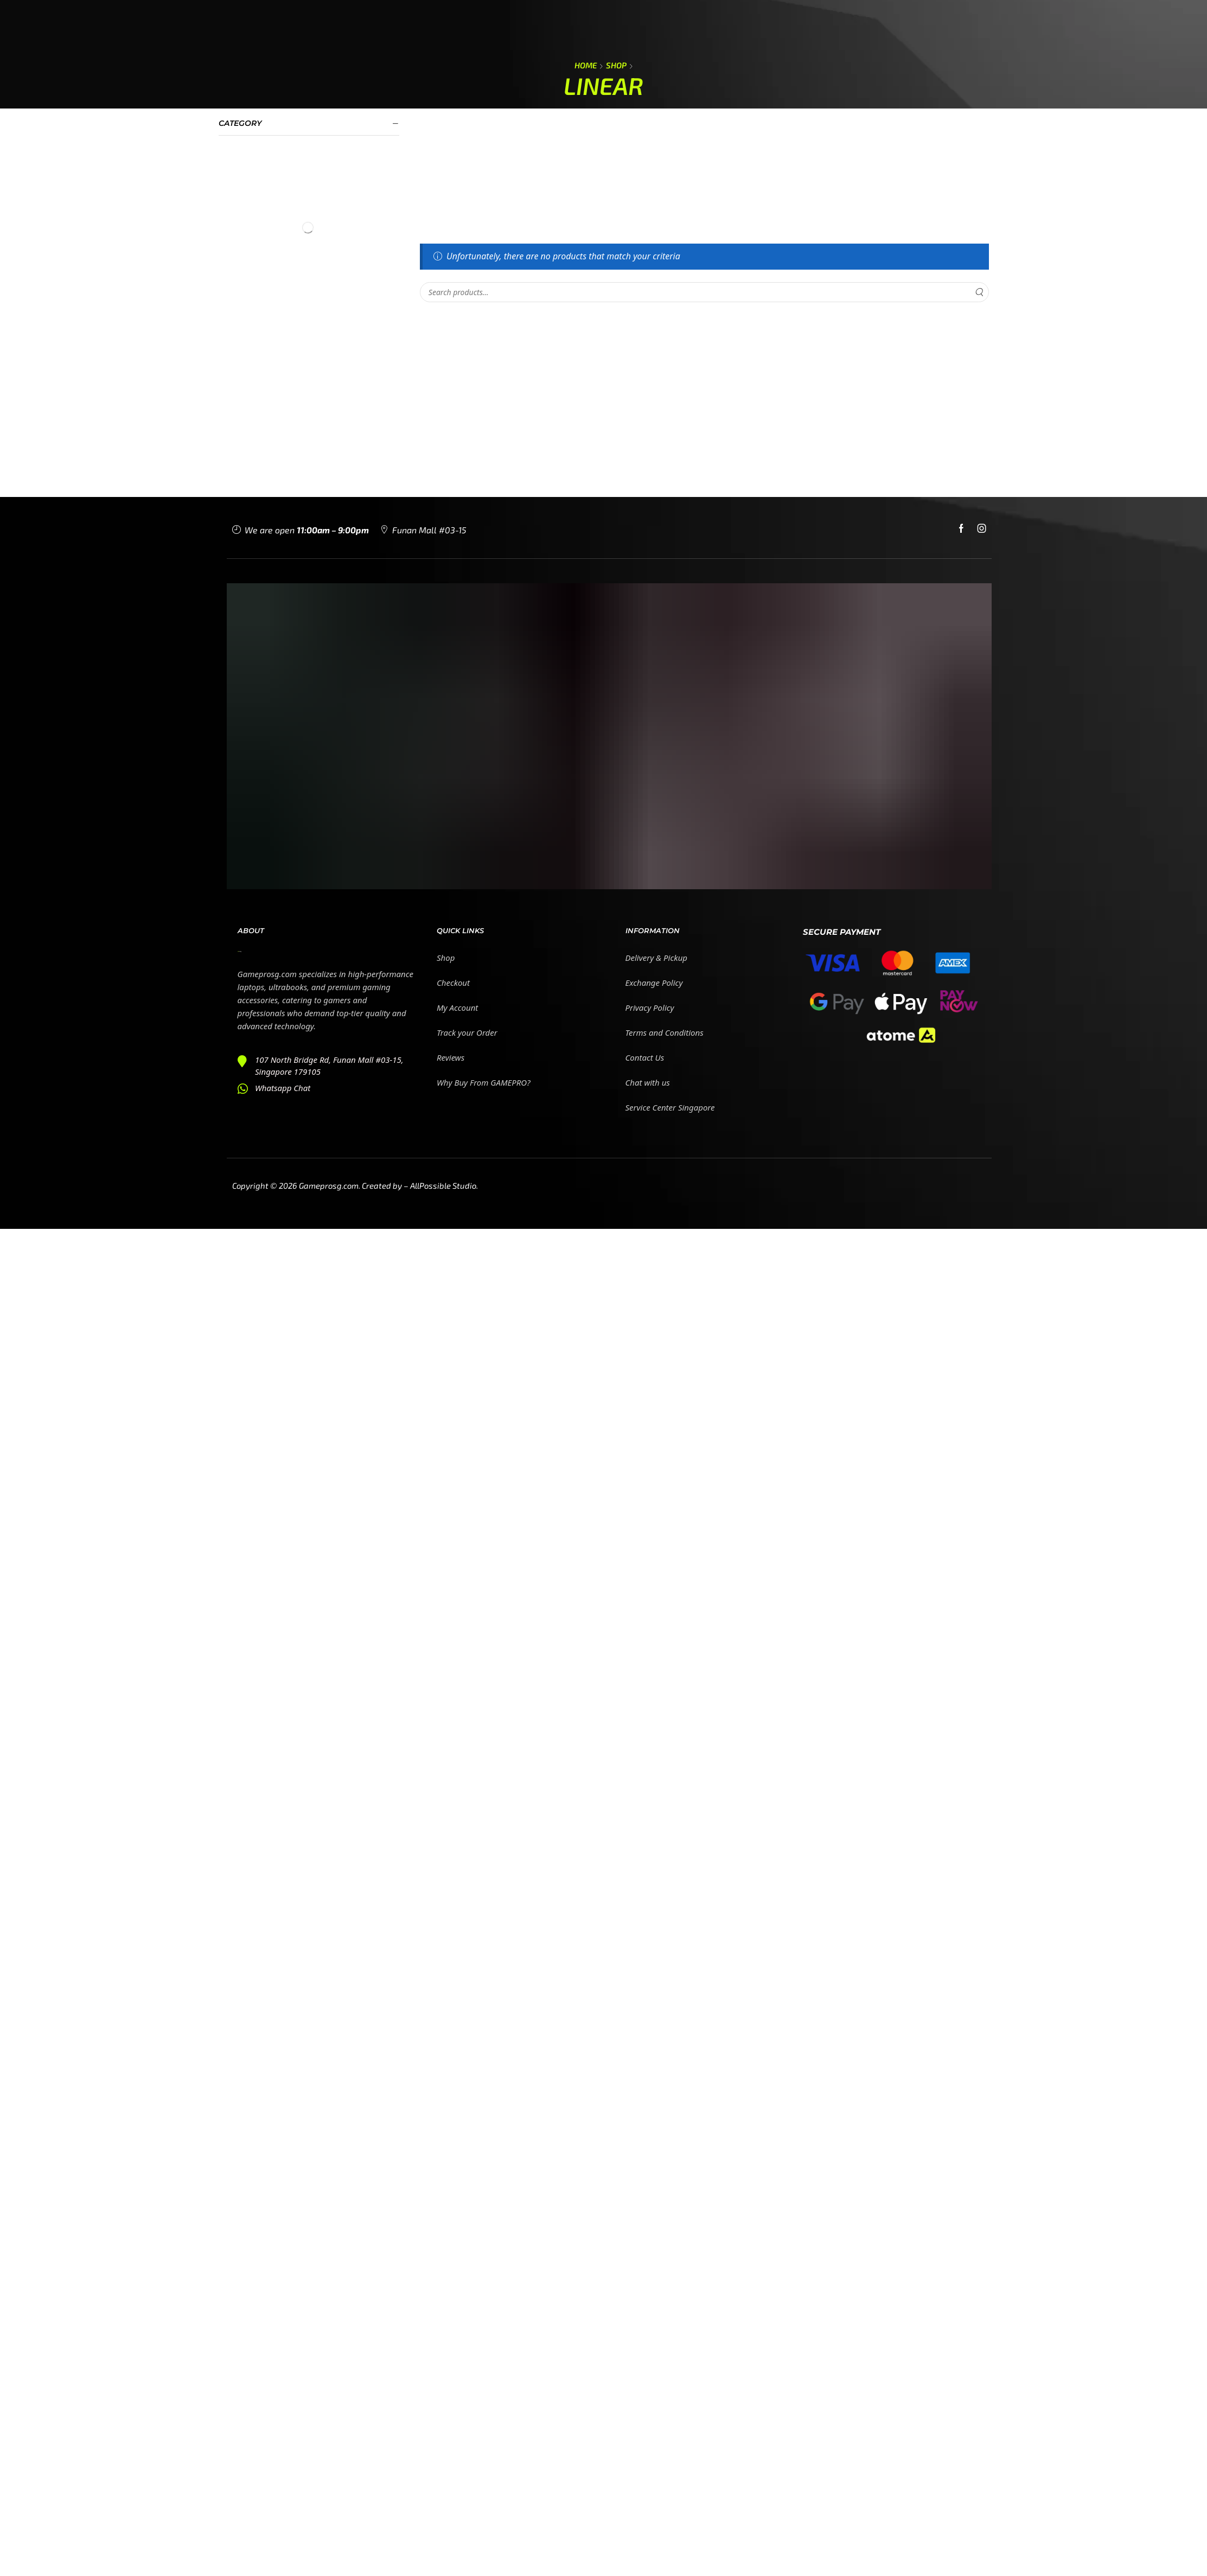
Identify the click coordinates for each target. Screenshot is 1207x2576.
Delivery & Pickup (656, 957)
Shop (616, 65)
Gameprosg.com (329, 1185)
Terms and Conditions (664, 1032)
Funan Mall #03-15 (429, 530)
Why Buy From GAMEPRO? (484, 1082)
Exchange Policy (654, 982)
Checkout (453, 982)
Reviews (450, 1057)
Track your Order (467, 1032)
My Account (457, 1007)
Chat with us (647, 1082)
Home (585, 65)
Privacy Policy (649, 1007)
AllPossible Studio (443, 1185)
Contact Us (645, 1057)
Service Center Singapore (670, 1107)
